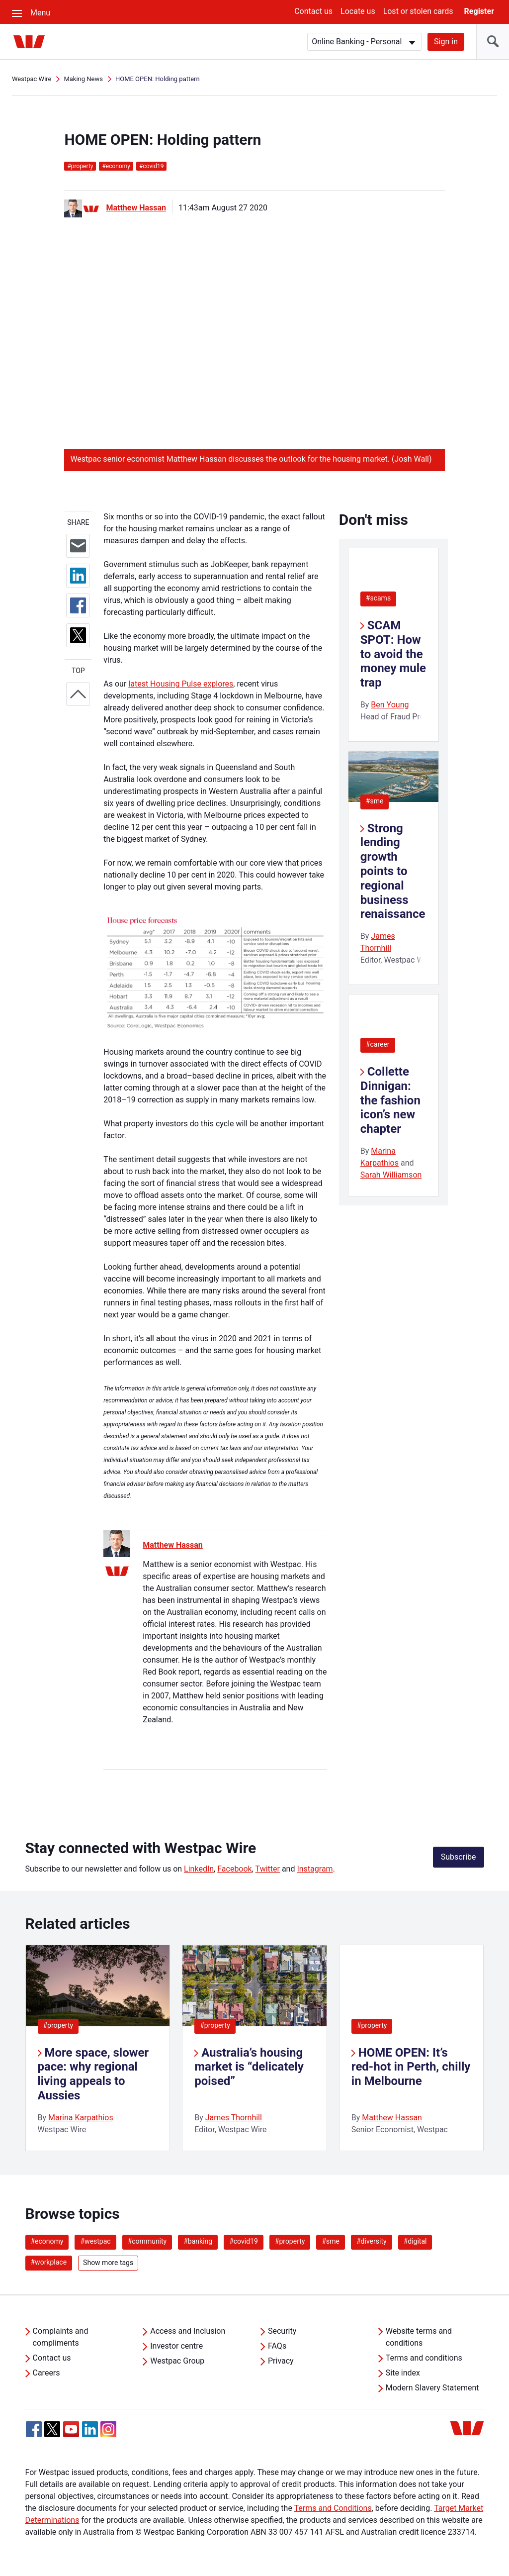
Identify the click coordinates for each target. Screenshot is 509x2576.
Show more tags (108, 2263)
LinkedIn (199, 1869)
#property (58, 2025)
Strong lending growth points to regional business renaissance (392, 871)
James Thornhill (233, 2117)
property (80, 166)
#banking (197, 2241)
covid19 (151, 166)
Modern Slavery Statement (432, 2387)
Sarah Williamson (391, 1175)
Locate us (357, 11)
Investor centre (176, 2346)
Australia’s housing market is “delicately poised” (249, 2067)
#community (147, 2241)
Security (282, 2331)
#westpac (95, 2241)
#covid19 (243, 2241)
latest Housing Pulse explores (180, 684)
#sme (375, 801)
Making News (83, 79)
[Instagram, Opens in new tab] (108, 2434)
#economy (47, 2241)
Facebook (234, 1869)
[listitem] (97, 2048)
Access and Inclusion (187, 2331)
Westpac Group (177, 2361)
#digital (415, 2241)
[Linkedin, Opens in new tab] (90, 2429)
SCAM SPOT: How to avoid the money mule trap (393, 654)
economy (116, 166)
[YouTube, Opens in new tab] (71, 2429)
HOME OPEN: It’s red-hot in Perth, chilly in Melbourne (411, 2067)
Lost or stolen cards (418, 11)
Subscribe (458, 1857)
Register (479, 11)
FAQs (277, 2346)
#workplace (49, 2262)
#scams (378, 598)
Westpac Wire (31, 79)
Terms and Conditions (333, 2508)
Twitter (267, 1869)
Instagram (315, 1869)
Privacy (281, 2361)
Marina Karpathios (80, 2117)
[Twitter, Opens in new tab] (52, 2429)
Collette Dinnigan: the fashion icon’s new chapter (390, 1100)
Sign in (446, 41)
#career (378, 1044)
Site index (403, 2373)
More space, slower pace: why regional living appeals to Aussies (93, 2074)
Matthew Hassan (136, 207)
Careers (46, 2373)
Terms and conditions (424, 2358)
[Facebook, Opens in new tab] (33, 2429)
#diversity (371, 2241)
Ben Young (390, 704)
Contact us (313, 11)
